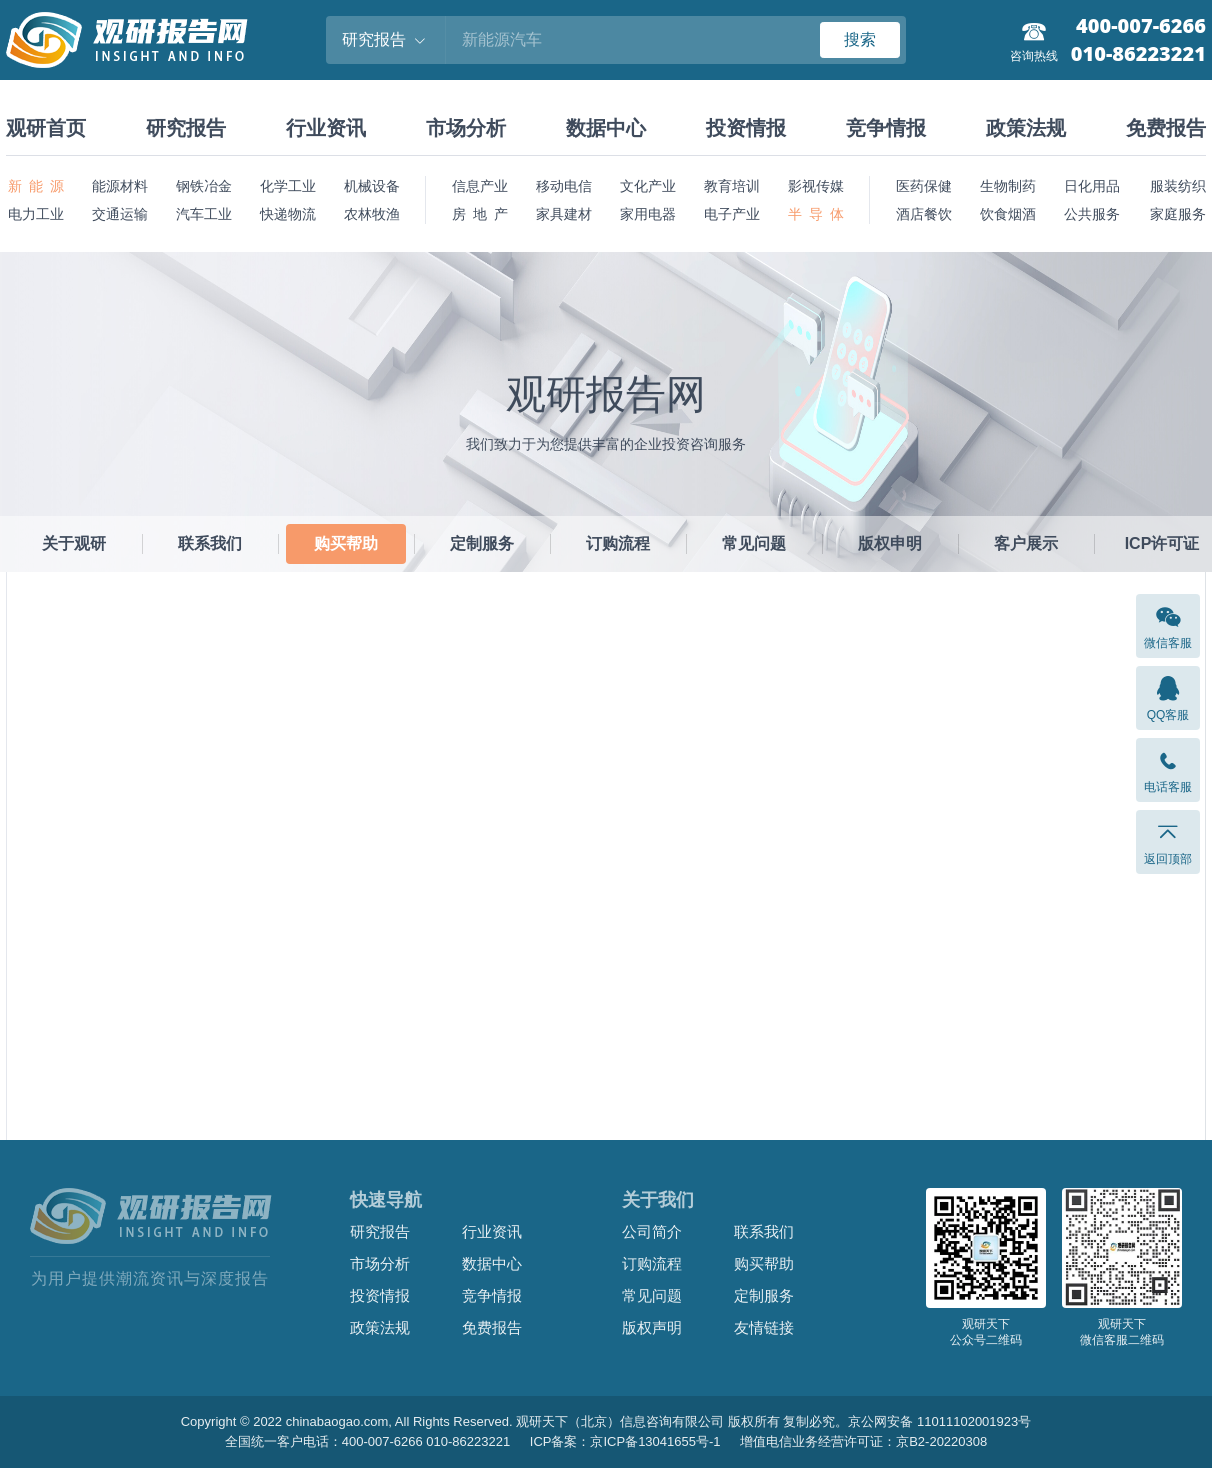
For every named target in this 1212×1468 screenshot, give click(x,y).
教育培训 (732, 186)
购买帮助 (346, 543)
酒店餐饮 (924, 214)
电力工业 (36, 214)
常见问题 (754, 543)
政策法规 (1026, 128)
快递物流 (288, 214)
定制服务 (482, 543)
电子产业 (732, 214)
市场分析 (466, 128)
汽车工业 (204, 214)
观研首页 (46, 128)
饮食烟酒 (1008, 214)
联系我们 (210, 543)
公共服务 (1092, 214)
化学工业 (288, 186)
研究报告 (186, 128)
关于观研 (74, 543)
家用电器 (648, 214)
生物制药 (1008, 186)
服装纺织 (1178, 186)
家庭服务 (1178, 214)
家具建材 (564, 214)
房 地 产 (480, 214)
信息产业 (480, 186)
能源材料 (120, 186)
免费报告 (1166, 128)
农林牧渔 (372, 214)
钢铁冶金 (204, 186)
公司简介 (652, 1231)
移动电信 (564, 186)
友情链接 (764, 1327)
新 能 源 (36, 186)
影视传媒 (816, 186)
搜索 (860, 39)
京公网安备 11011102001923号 (939, 1421)
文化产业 (648, 186)
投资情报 (746, 128)
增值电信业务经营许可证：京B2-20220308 (863, 1441)
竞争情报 (886, 128)
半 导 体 (816, 214)
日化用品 (1092, 186)
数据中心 (606, 128)
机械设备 (372, 186)
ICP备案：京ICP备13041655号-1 (625, 1441)
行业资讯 (326, 128)
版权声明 (652, 1327)
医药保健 (924, 186)
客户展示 (1026, 543)
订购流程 (618, 543)
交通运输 (120, 214)
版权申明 (890, 543)
